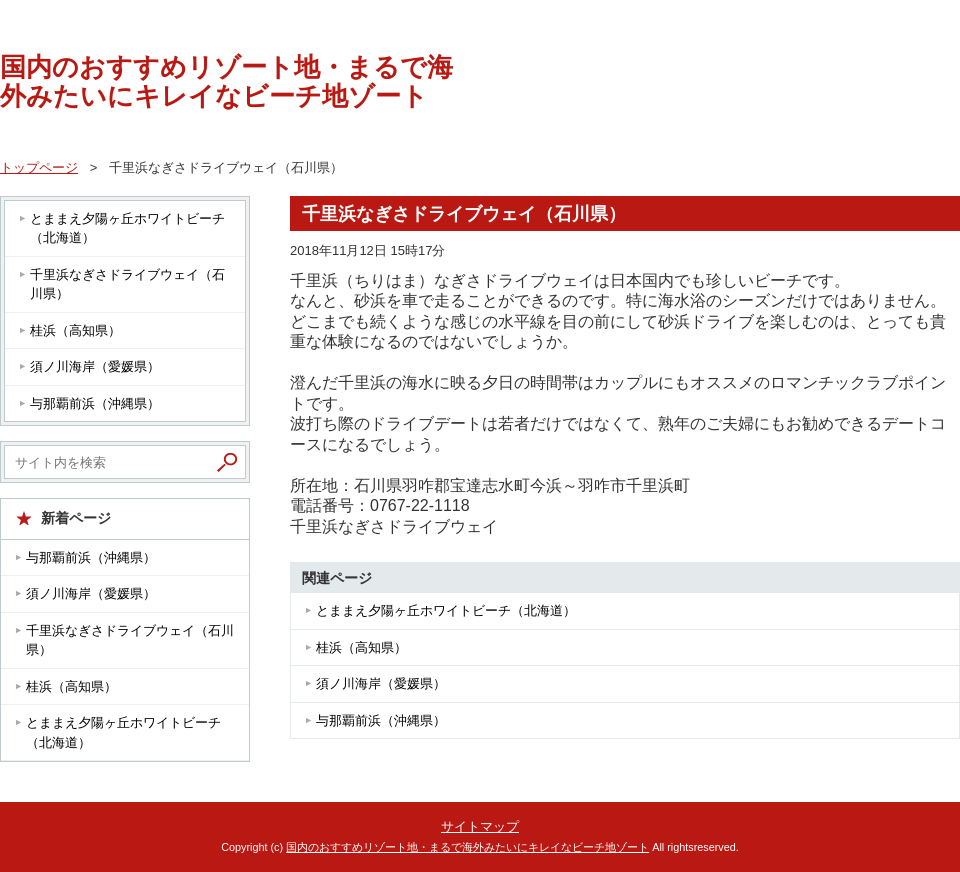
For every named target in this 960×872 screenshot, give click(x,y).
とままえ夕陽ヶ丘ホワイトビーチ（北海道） (446, 610)
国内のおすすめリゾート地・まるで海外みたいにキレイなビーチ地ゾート (226, 81)
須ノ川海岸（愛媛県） (381, 683)
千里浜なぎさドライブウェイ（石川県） (127, 284)
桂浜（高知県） (361, 647)
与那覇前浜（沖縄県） (381, 720)
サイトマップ (480, 826)
